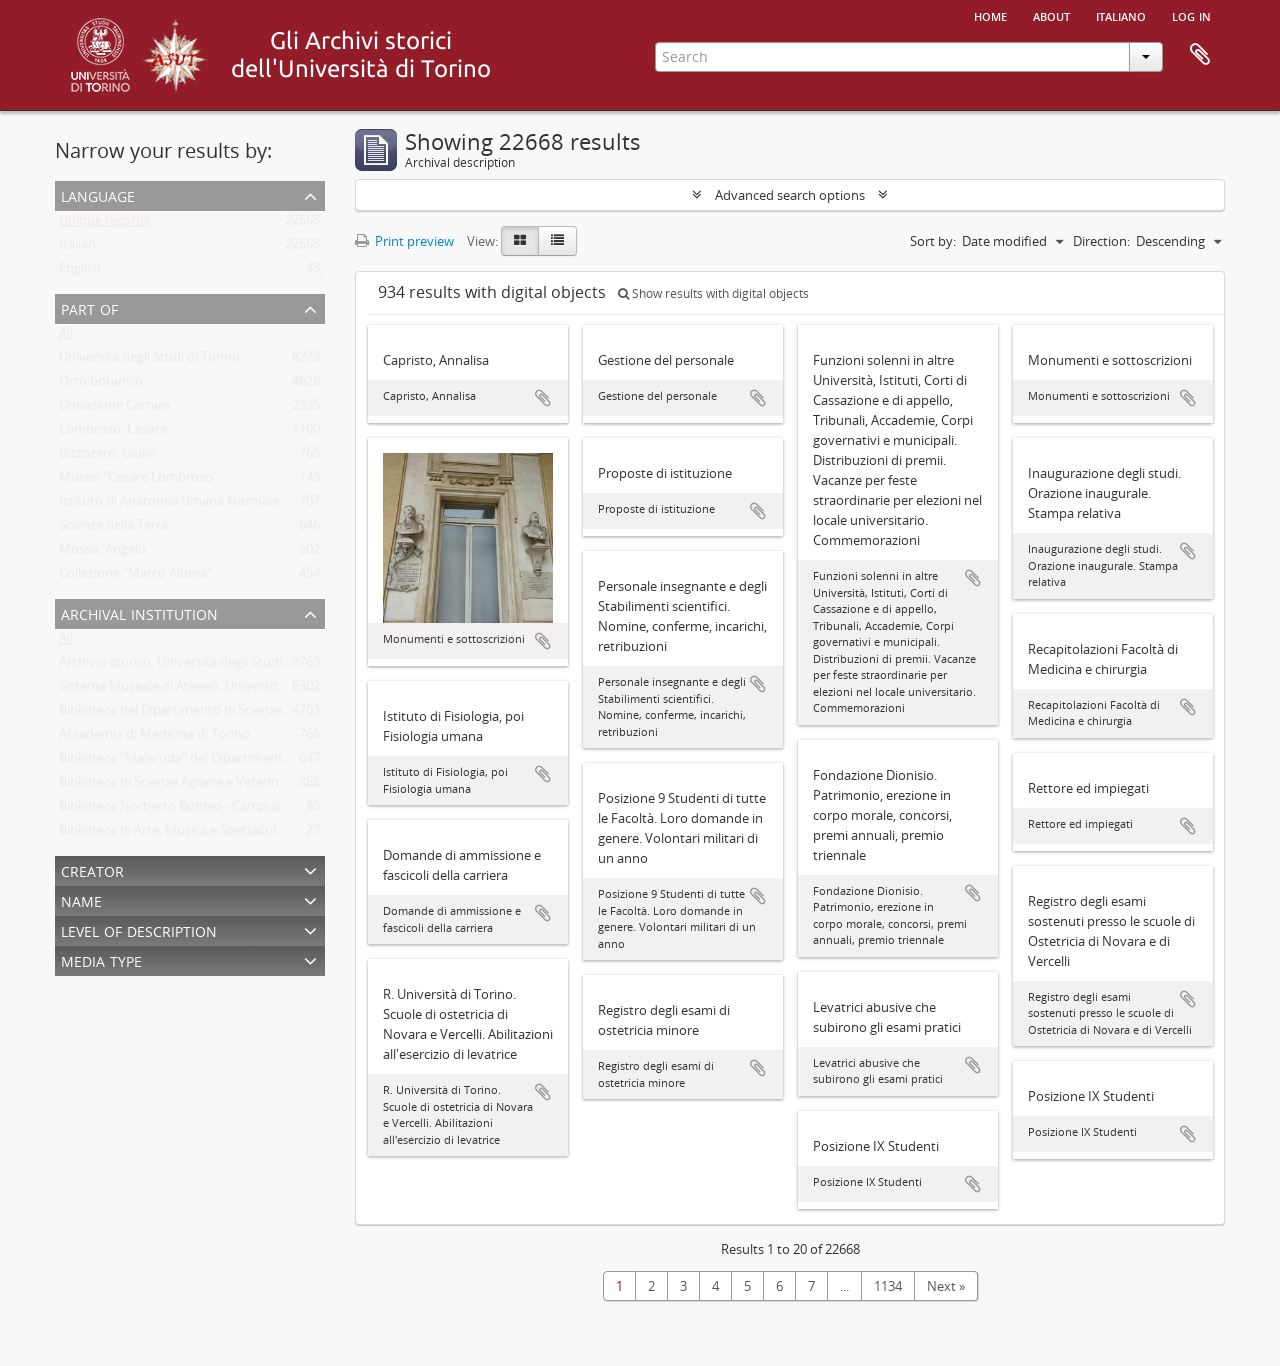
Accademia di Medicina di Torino (154, 738)
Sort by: (933, 241)
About (1051, 15)
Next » (946, 1286)
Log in (1191, 15)
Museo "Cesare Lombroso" (138, 481)
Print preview (404, 241)
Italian (77, 248)
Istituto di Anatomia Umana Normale (169, 505)
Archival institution (139, 612)
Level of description (139, 929)
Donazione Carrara (114, 409)
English (80, 272)
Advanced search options (790, 195)
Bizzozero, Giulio (107, 457)
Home (990, 15)
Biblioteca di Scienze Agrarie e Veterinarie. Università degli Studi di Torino (273, 786)
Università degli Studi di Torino (149, 361)
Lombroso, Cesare (113, 433)
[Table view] (557, 241)
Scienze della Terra (113, 529)
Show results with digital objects (713, 293)
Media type (101, 959)
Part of (89, 307)
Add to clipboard (543, 398)
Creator (92, 869)
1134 (888, 1286)
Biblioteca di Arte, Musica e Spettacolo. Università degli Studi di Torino (265, 834)
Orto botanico (101, 385)
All (66, 337)
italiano (1121, 15)
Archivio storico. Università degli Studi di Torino (198, 666)
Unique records (104, 224)
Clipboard (1200, 55)
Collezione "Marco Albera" (135, 577)
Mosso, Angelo (102, 553)
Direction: (1101, 241)
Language (98, 194)
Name (81, 899)
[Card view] (520, 241)
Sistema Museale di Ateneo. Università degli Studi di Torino (232, 690)
